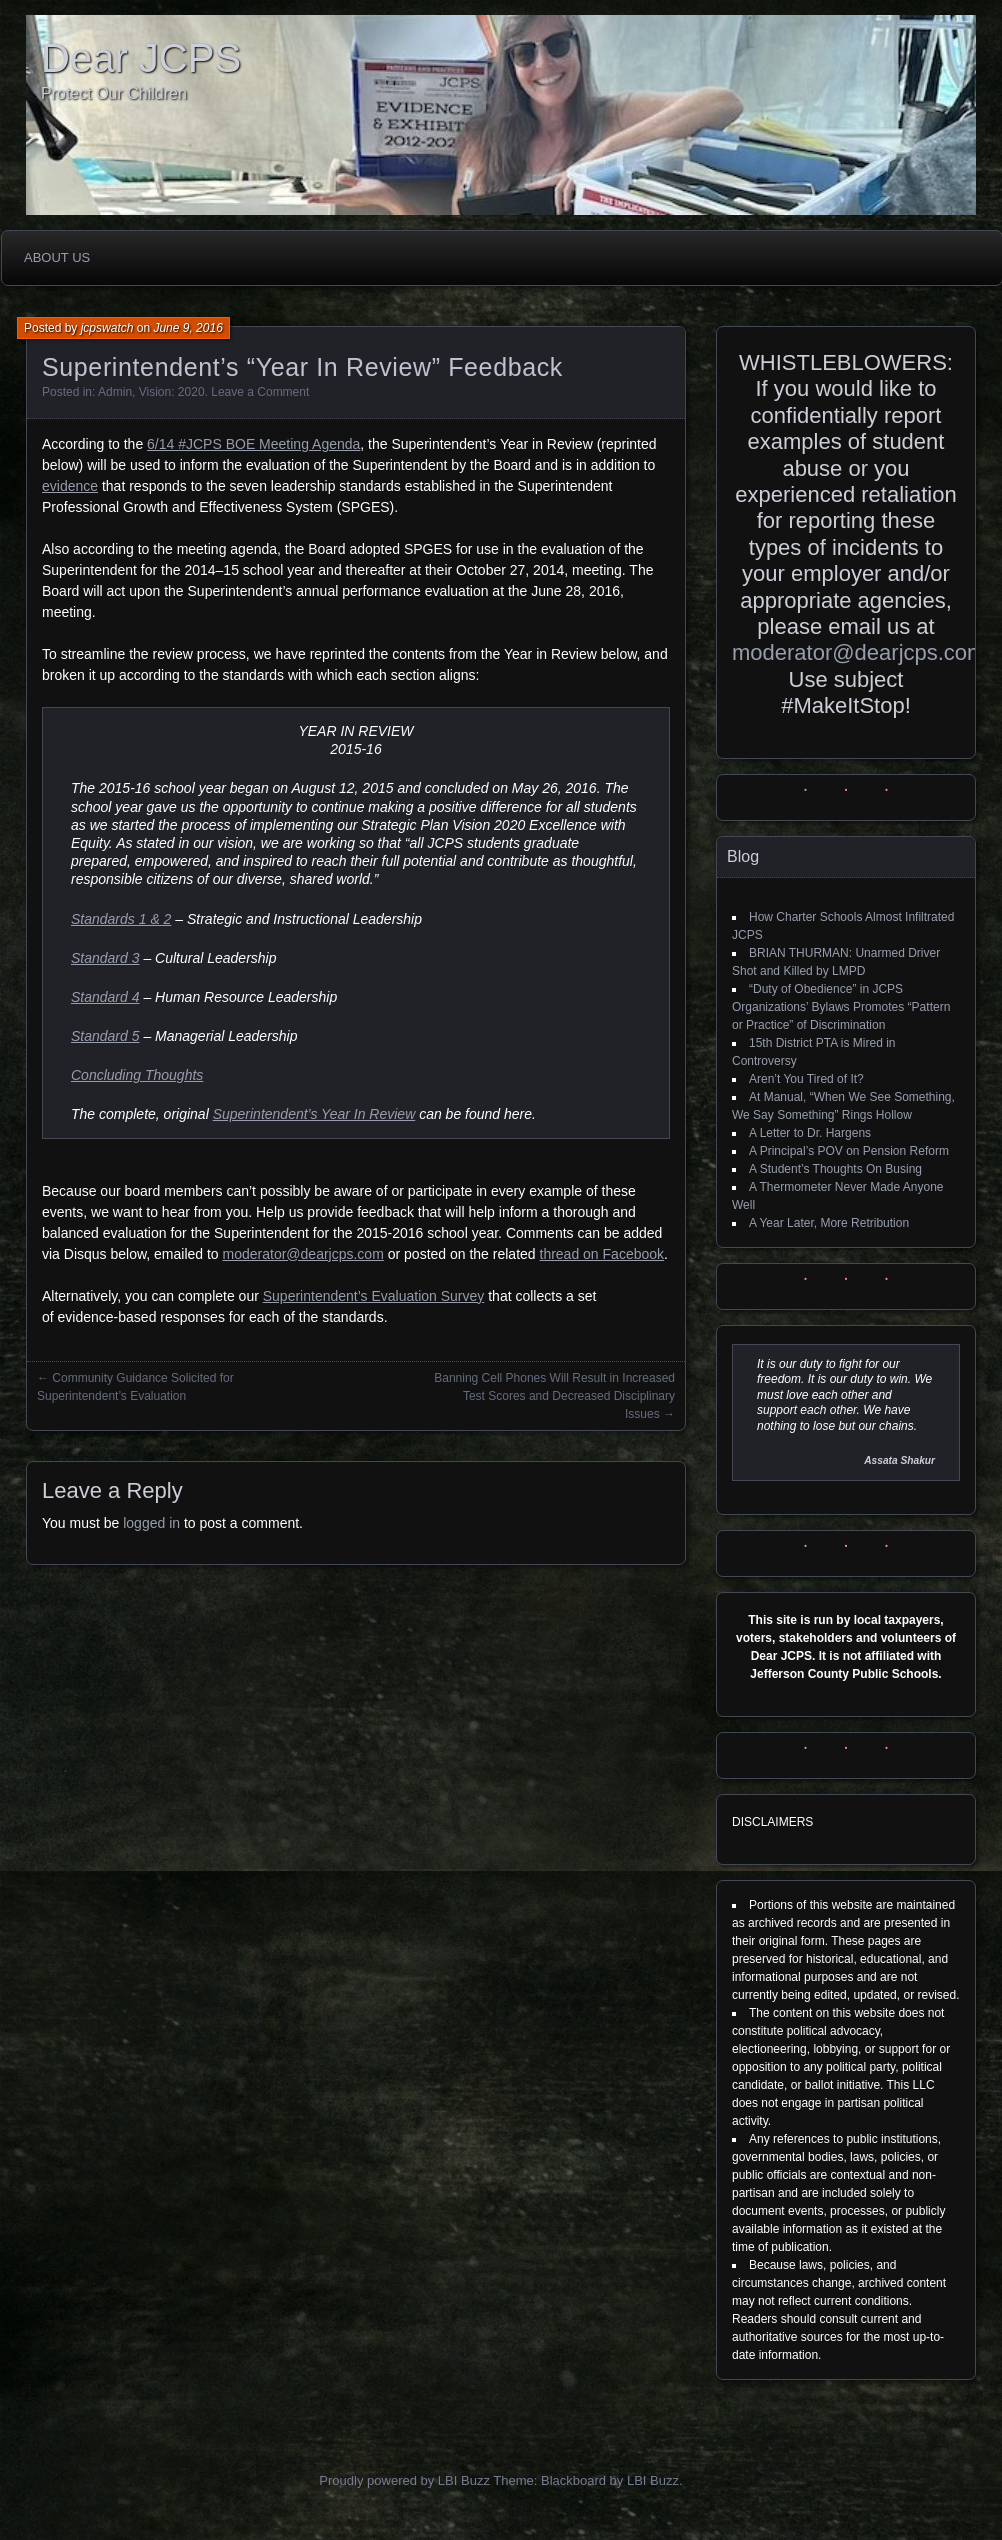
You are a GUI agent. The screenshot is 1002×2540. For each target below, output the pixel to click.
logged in (151, 1523)
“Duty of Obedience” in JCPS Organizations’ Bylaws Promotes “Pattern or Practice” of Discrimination (841, 1007)
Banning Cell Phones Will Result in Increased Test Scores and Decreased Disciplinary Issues (554, 1396)
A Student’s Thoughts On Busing (835, 1169)
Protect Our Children (114, 93)
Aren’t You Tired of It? (806, 1079)
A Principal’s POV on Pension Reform (849, 1151)
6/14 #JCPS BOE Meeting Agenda (253, 444)
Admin (115, 392)
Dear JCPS (141, 58)
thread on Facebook (602, 1254)
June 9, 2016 (187, 328)
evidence (70, 486)
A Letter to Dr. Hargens (810, 1133)
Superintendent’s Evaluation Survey (374, 1296)
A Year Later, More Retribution (829, 1223)
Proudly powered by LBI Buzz (404, 2480)
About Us (57, 257)
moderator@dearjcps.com (303, 1254)
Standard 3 (105, 958)
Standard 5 (105, 1036)
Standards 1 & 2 (121, 919)
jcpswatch (107, 328)
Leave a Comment (260, 392)
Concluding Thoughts (137, 1075)
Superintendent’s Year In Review (314, 1114)
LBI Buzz (653, 2480)
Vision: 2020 (172, 392)
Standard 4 (105, 997)
